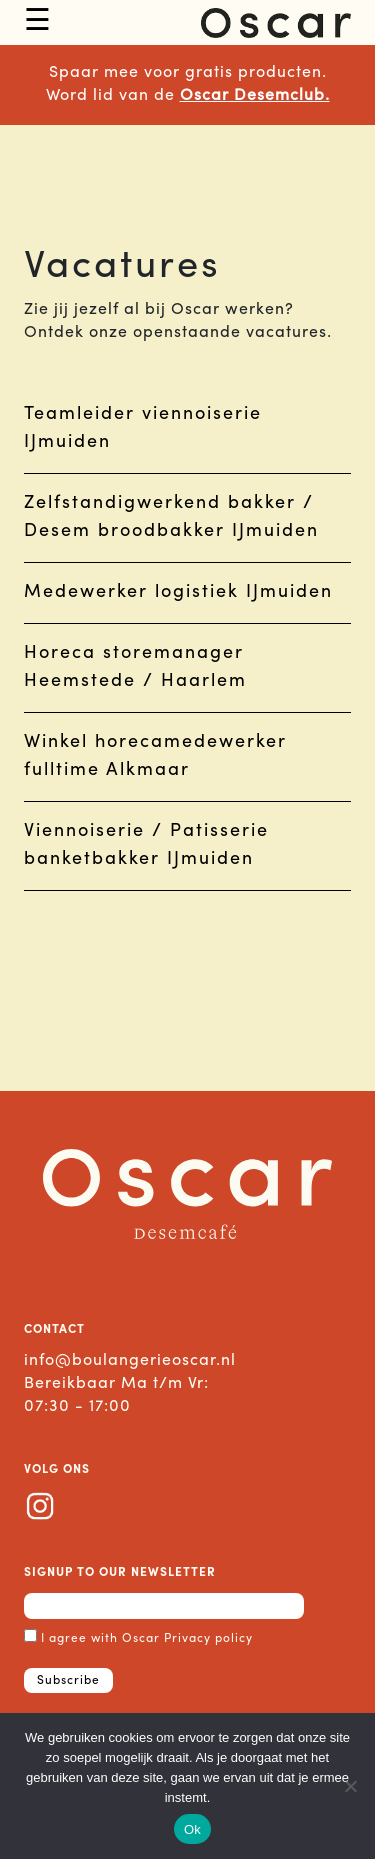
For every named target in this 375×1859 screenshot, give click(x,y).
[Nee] (350, 1786)
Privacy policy (208, 1639)
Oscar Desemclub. (255, 96)
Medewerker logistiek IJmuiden (178, 592)
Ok (192, 1829)
